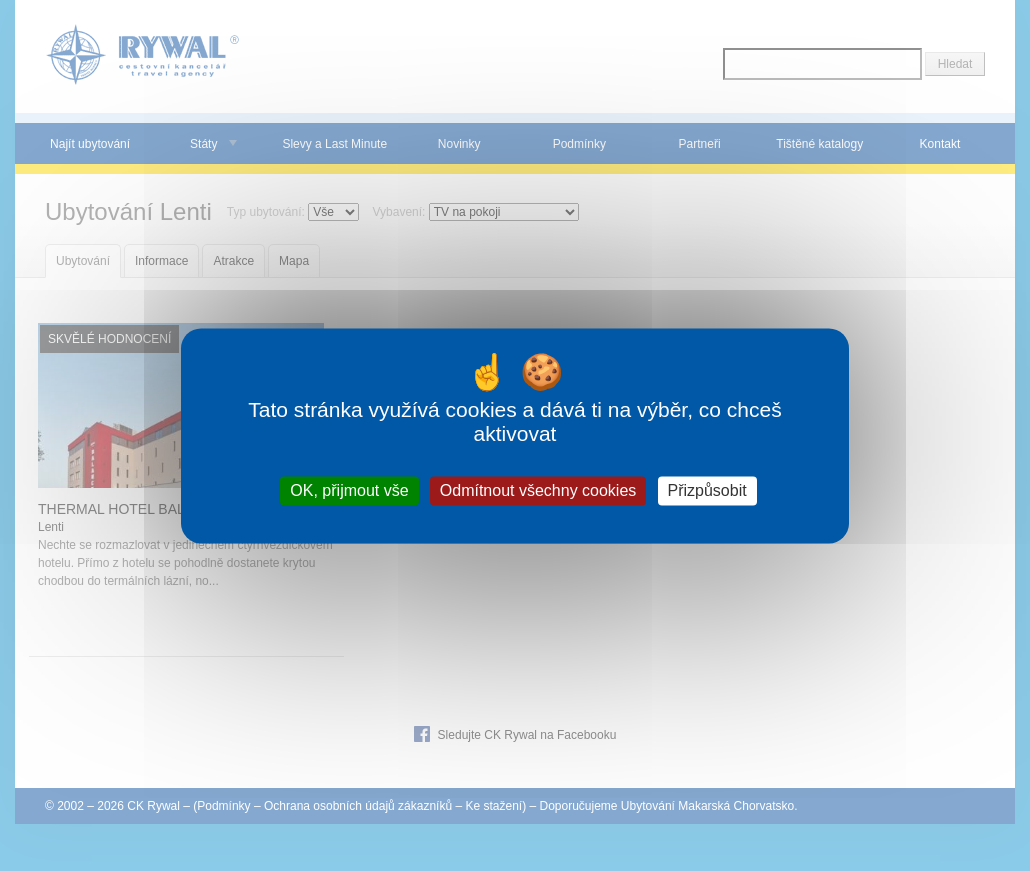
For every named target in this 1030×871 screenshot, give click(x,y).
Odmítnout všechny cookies (538, 490)
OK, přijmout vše (349, 490)
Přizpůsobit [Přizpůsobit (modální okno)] (707, 490)
